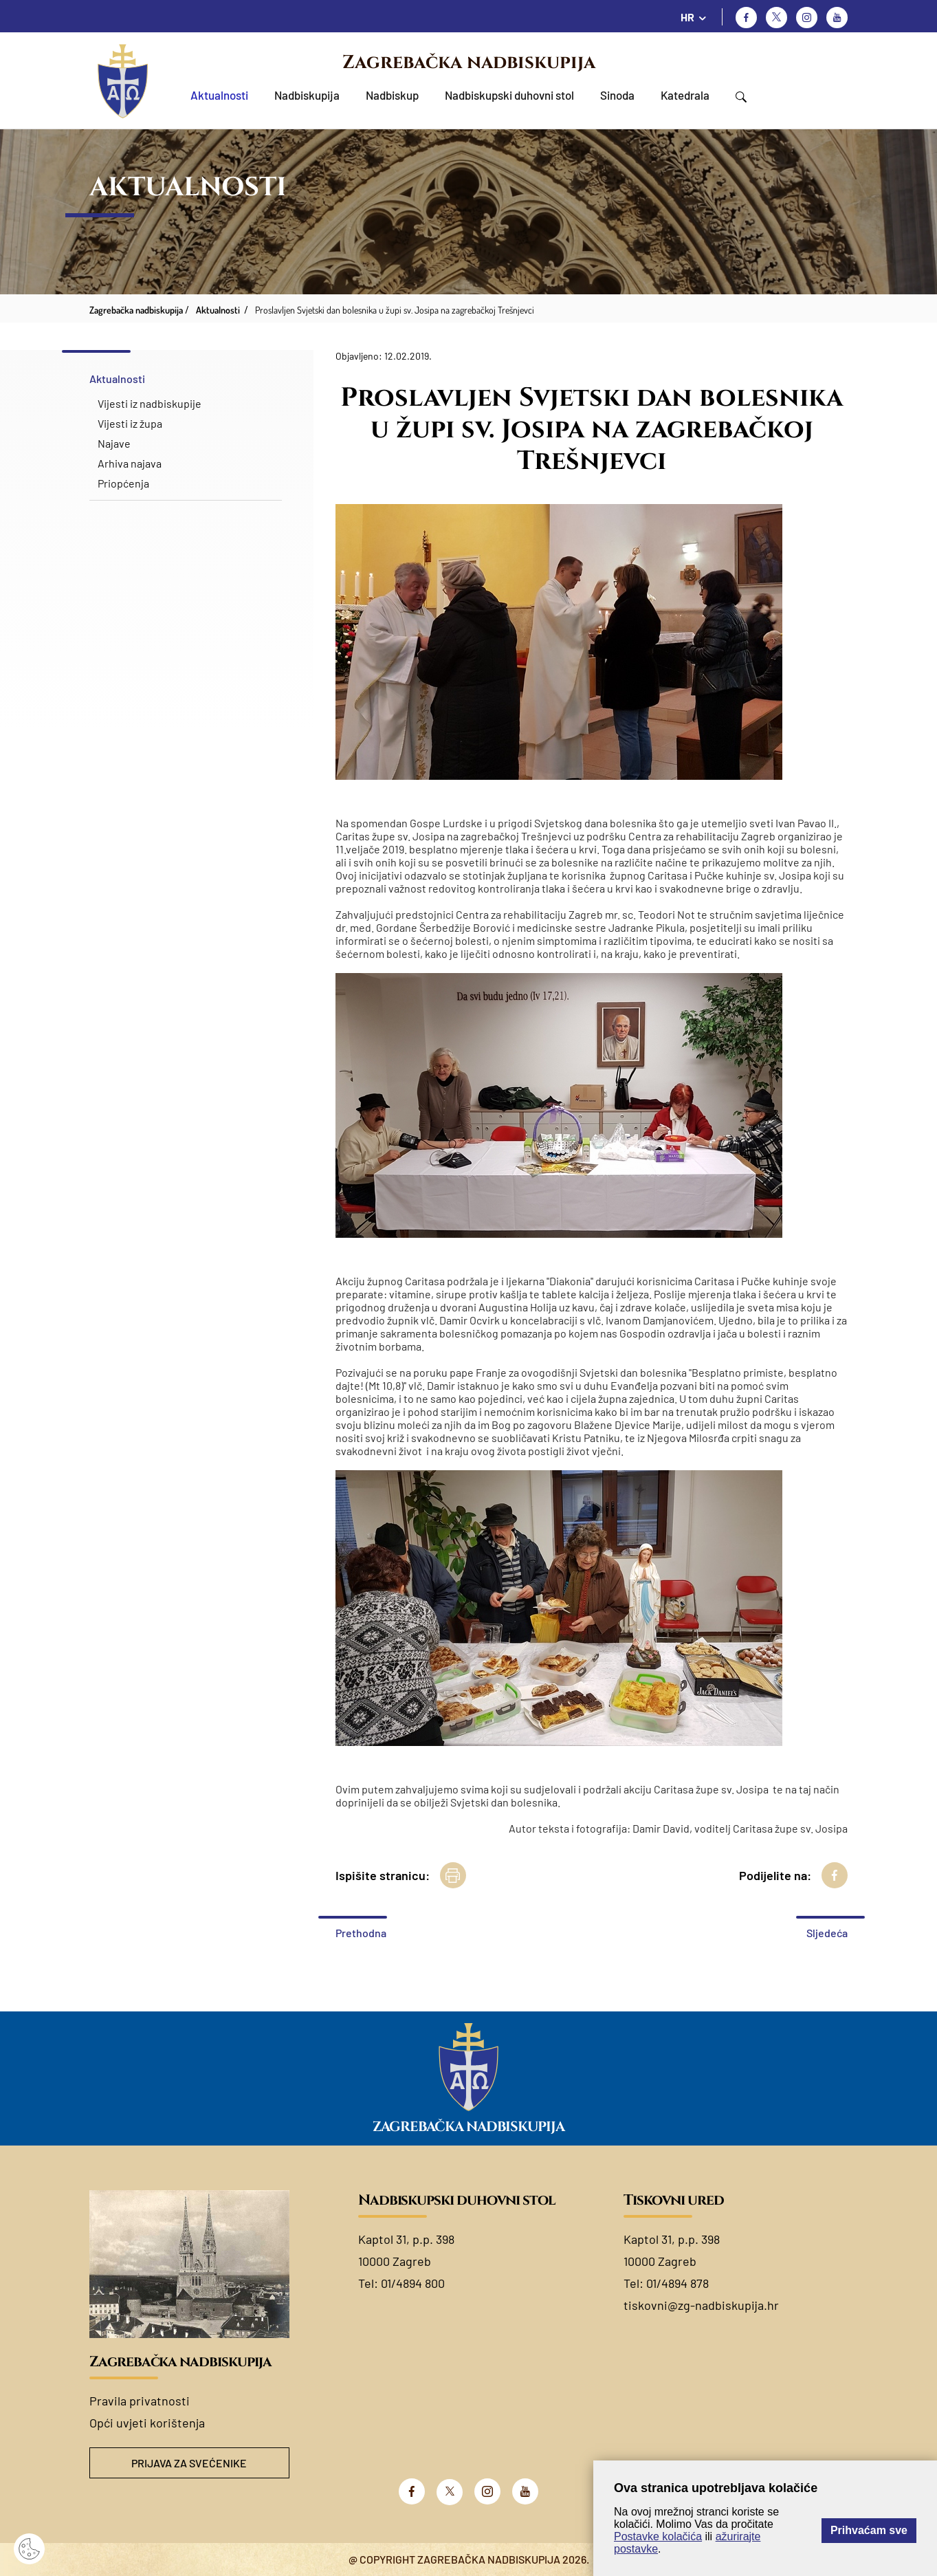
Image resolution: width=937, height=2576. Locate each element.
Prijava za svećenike (189, 2462)
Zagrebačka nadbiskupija (468, 62)
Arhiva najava (130, 463)
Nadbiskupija (307, 95)
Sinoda (617, 95)
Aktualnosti (219, 95)
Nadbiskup (392, 95)
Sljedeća (827, 1932)
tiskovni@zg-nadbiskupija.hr (701, 2305)
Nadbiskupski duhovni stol (509, 95)
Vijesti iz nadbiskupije (149, 403)
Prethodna (360, 1932)
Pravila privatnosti (139, 2400)
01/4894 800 (413, 2283)
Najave (114, 443)
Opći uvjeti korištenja (147, 2422)
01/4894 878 (677, 2283)
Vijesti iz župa (130, 423)
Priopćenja (123, 483)
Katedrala (685, 95)
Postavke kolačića (658, 2536)
